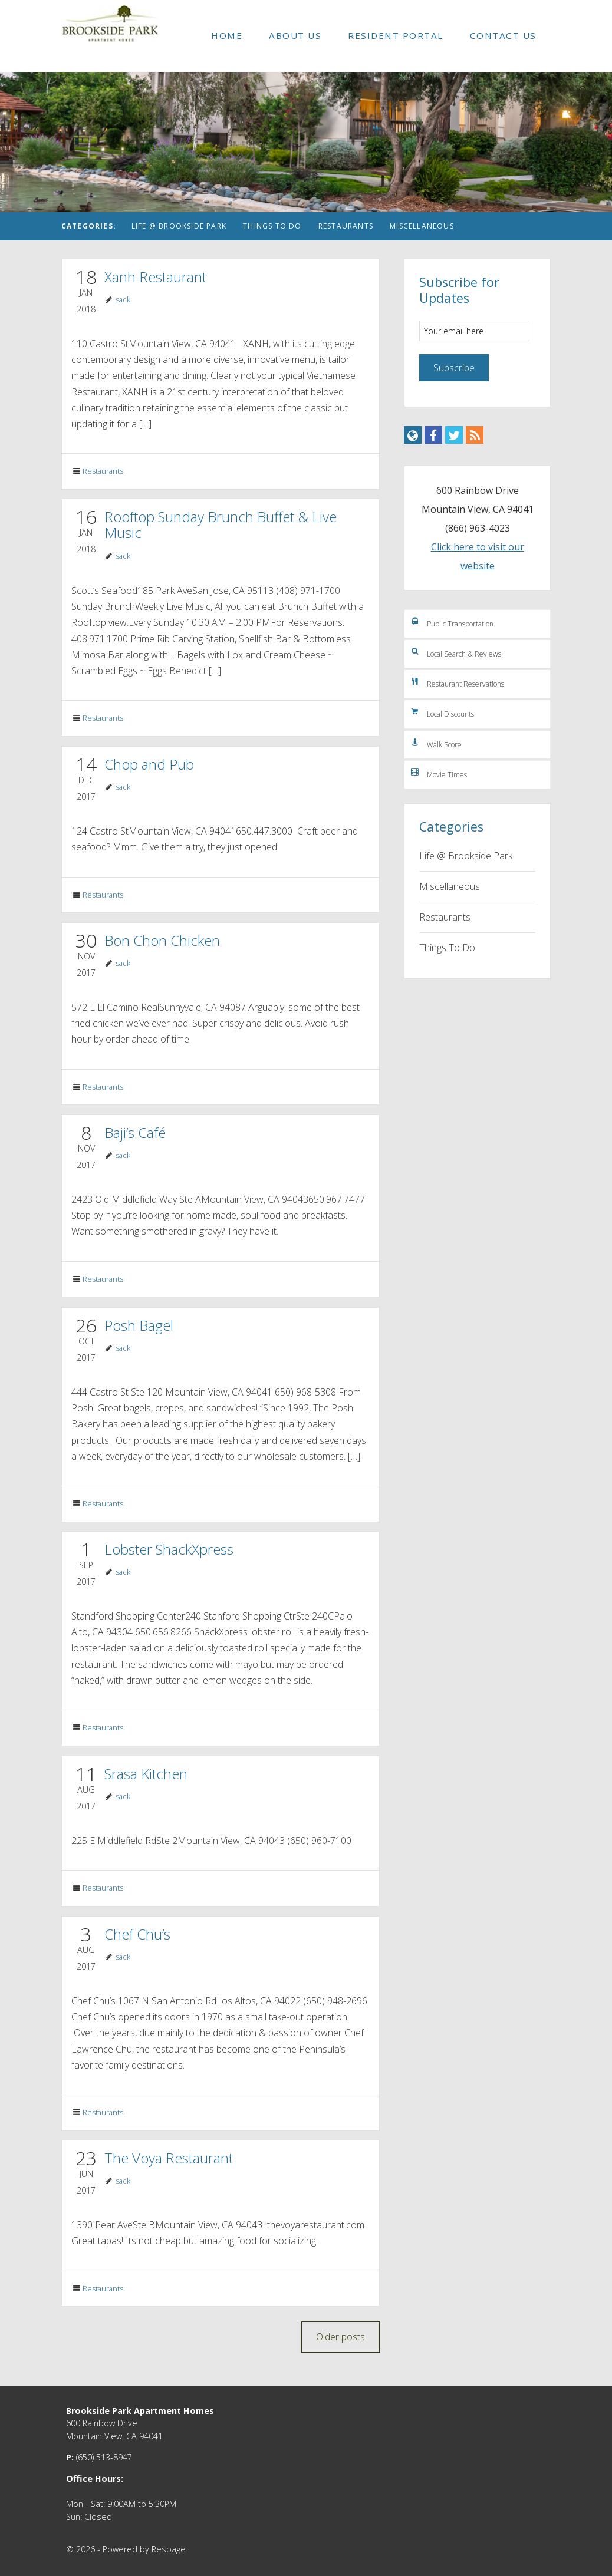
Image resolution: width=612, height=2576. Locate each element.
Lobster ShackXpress (168, 1549)
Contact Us (503, 35)
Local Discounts (441, 712)
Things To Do (272, 226)
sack (123, 299)
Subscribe (454, 367)
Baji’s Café (135, 1132)
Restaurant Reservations (457, 682)
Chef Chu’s (137, 1934)
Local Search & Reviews (455, 652)
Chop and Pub (149, 764)
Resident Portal (395, 35)
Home (226, 35)
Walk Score (435, 743)
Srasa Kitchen (145, 1773)
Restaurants (345, 226)
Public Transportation (451, 622)
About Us (295, 35)
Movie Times (438, 773)
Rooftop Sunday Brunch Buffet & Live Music (220, 524)
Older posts (340, 2336)
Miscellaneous (422, 226)
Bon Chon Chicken (162, 940)
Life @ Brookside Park (178, 226)
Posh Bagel (138, 1325)
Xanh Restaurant (155, 276)
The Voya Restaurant (168, 2158)
